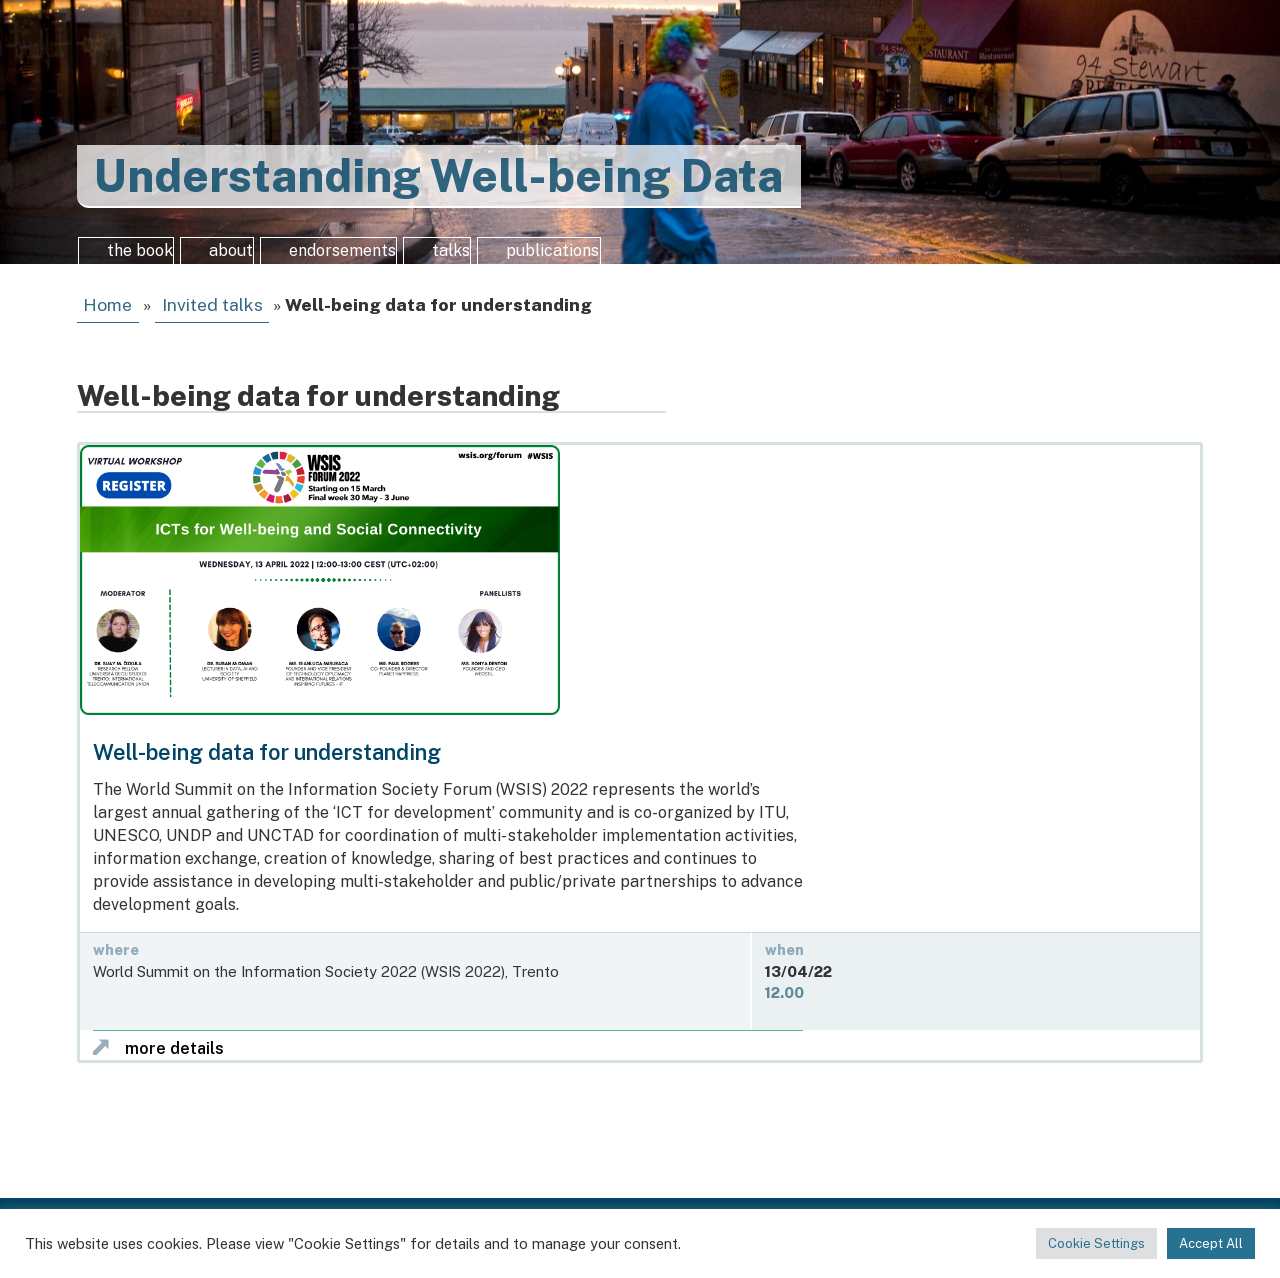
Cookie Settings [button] (1096, 1243)
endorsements (379, 259)
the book (135, 259)
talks (509, 259)
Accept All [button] (1211, 1243)
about (244, 259)
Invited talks (212, 318)
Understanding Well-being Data (438, 175)
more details (174, 1061)
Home (107, 318)
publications (628, 259)
